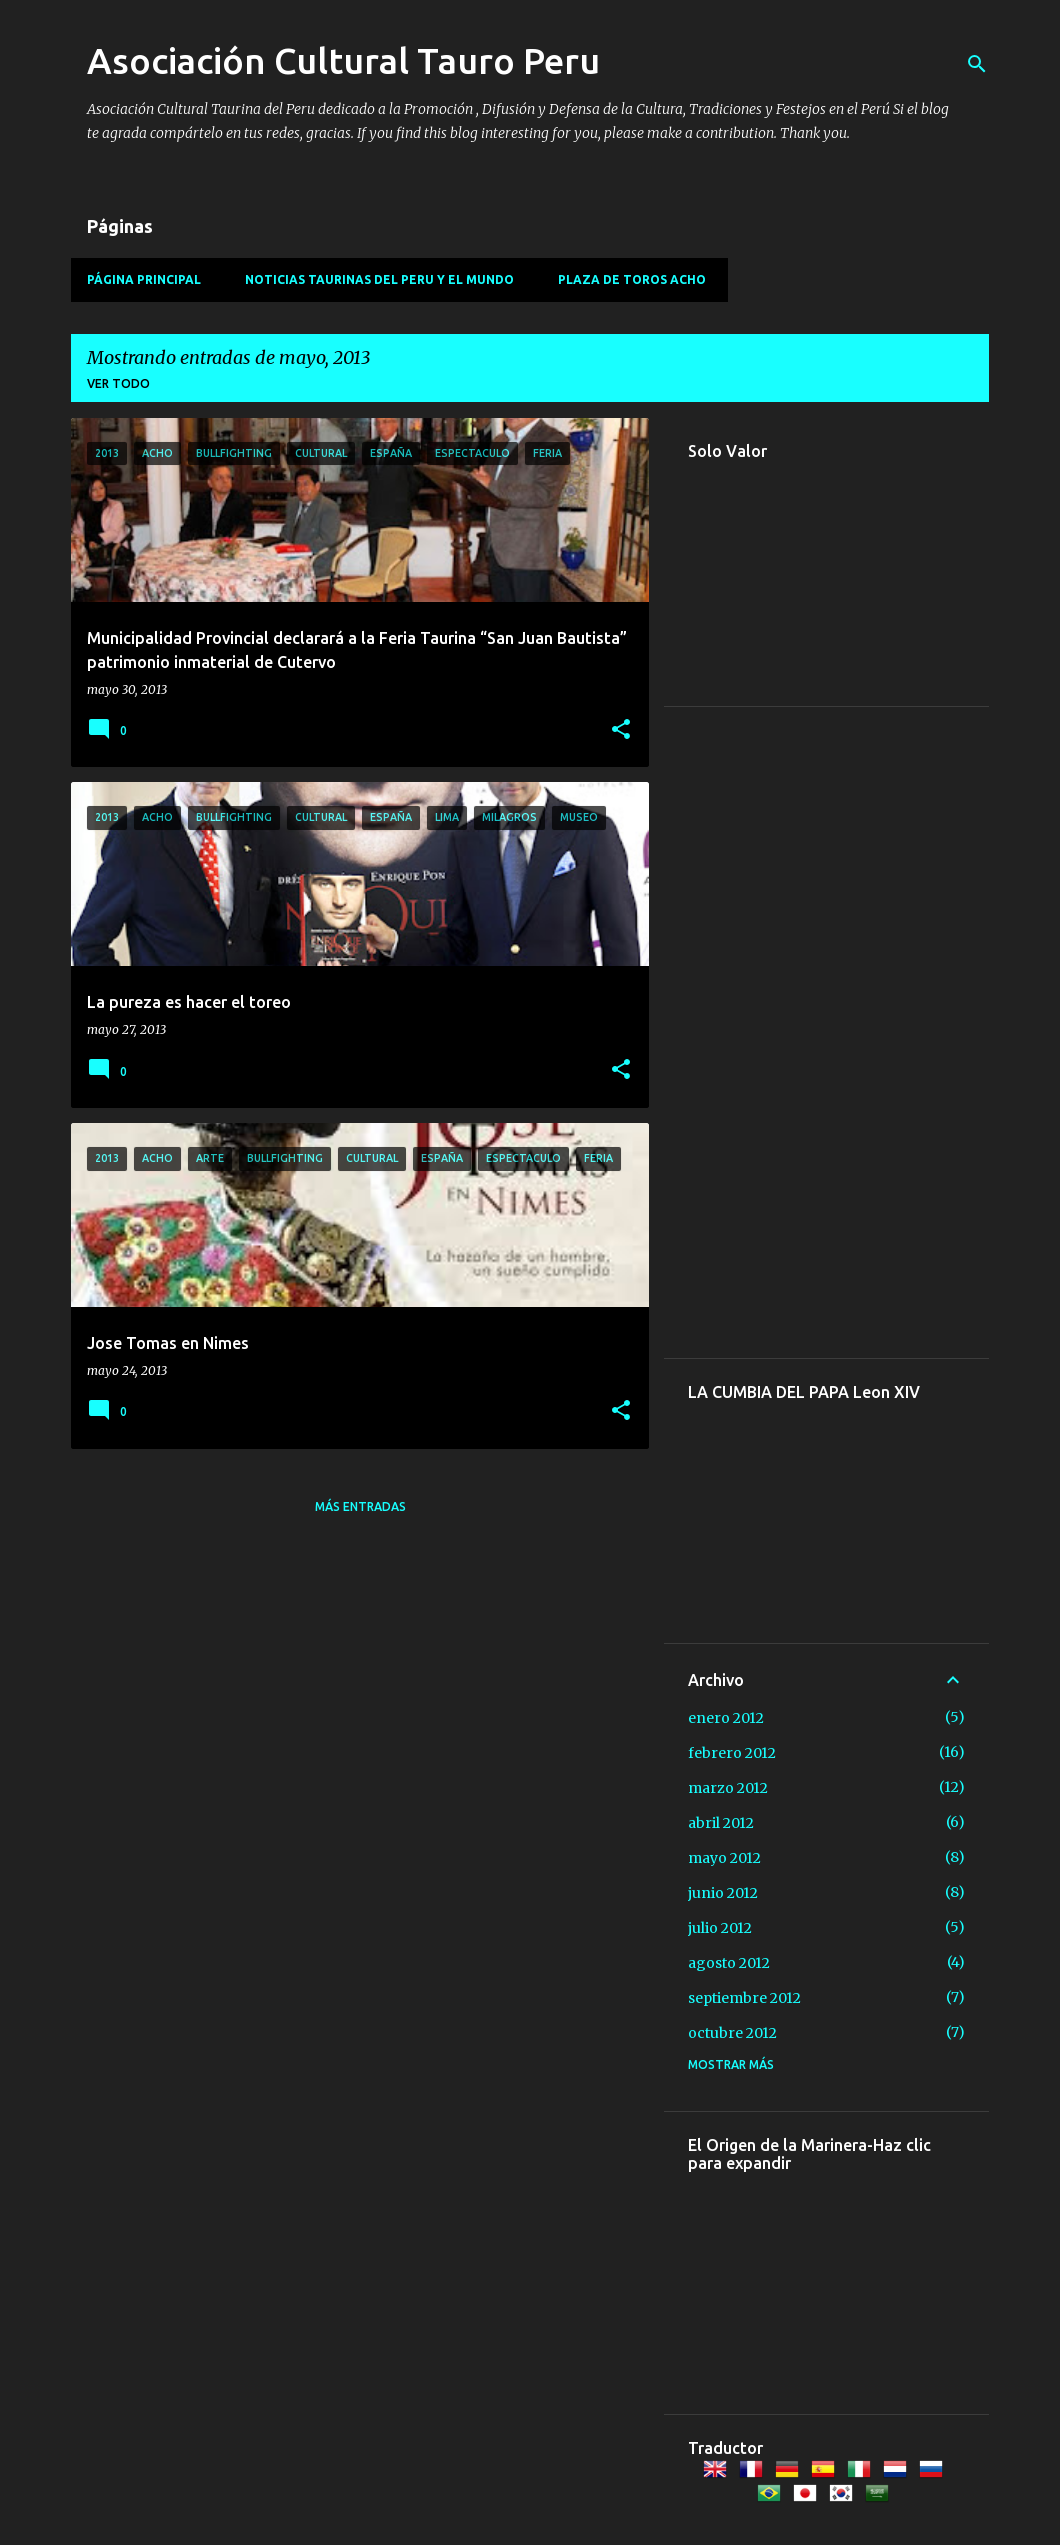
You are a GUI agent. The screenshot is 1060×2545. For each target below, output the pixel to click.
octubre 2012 (732, 2033)
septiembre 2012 (744, 1998)
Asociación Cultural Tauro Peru (343, 60)
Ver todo (118, 383)
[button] (621, 730)
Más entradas (360, 1506)
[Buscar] (977, 64)
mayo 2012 (724, 1858)
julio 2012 (720, 1928)
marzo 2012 (728, 1788)
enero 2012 (726, 1718)
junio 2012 (723, 1893)
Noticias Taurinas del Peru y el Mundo (379, 279)
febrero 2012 (732, 1753)
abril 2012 (721, 1823)
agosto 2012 (729, 1963)
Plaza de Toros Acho (632, 279)
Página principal (144, 279)
